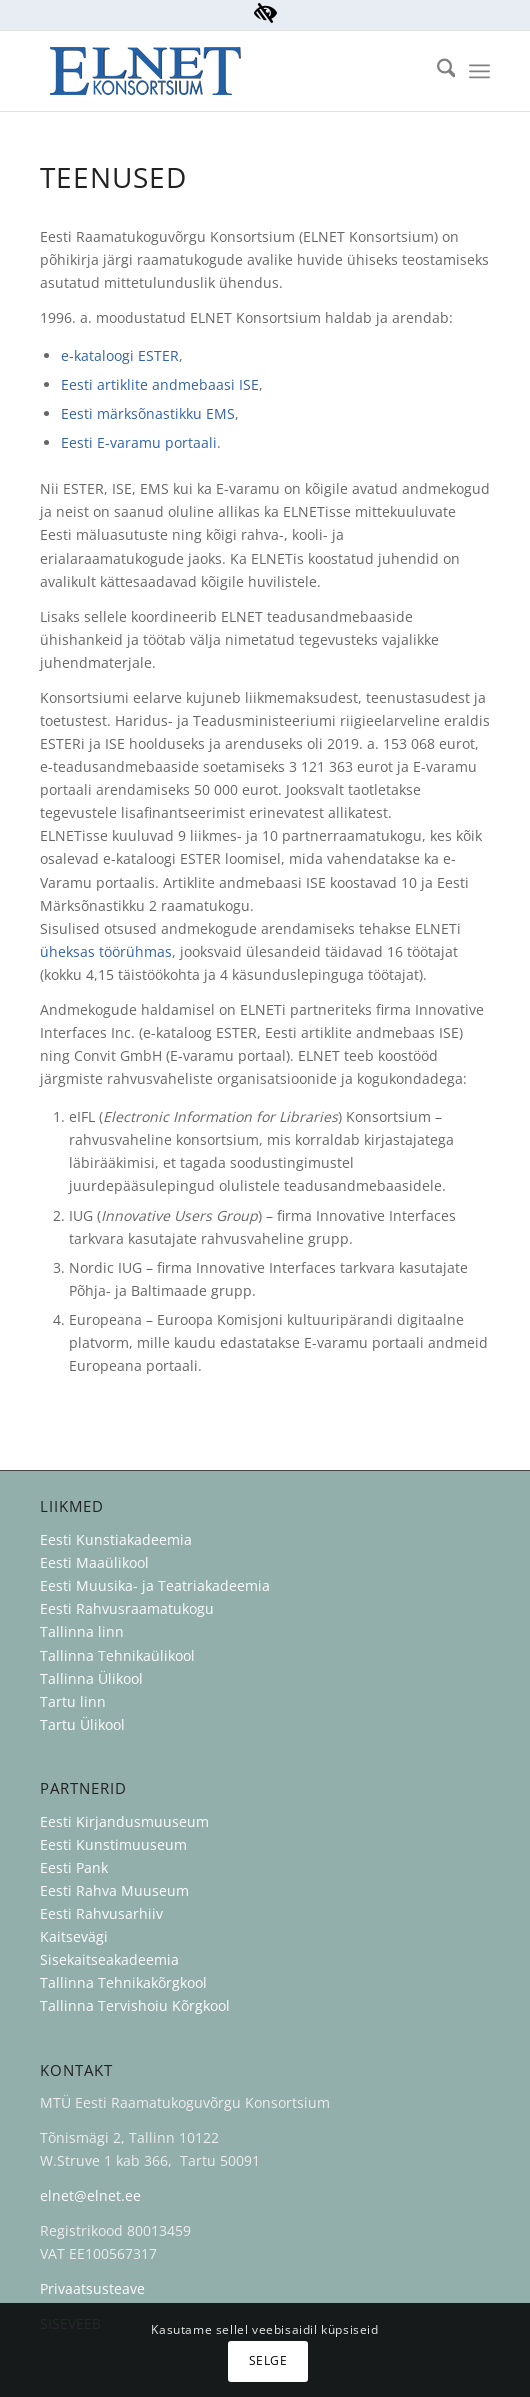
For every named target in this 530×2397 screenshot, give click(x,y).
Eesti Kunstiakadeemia (116, 1539)
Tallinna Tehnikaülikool (117, 1655)
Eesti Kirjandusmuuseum (124, 1821)
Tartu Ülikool (82, 1724)
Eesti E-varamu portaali (139, 442)
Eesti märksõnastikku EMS (148, 413)
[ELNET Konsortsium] (220, 71)
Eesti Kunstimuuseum (113, 1844)
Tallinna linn (82, 1631)
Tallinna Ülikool (91, 1678)
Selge (268, 2360)
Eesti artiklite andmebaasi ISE (160, 384)
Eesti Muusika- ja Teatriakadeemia (155, 1585)
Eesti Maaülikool (94, 1562)
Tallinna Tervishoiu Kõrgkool (135, 2005)
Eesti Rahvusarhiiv (103, 1913)
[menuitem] (436, 71)
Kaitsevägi (74, 1936)
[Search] (436, 71)
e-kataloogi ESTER (120, 355)
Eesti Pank (74, 1867)
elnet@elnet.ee (90, 2195)
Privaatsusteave (92, 2288)
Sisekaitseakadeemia (109, 1959)
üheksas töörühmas (106, 951)
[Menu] (479, 71)
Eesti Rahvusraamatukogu (127, 1608)
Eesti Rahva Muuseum (114, 1890)
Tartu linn (73, 1701)
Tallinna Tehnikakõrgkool (123, 1982)
